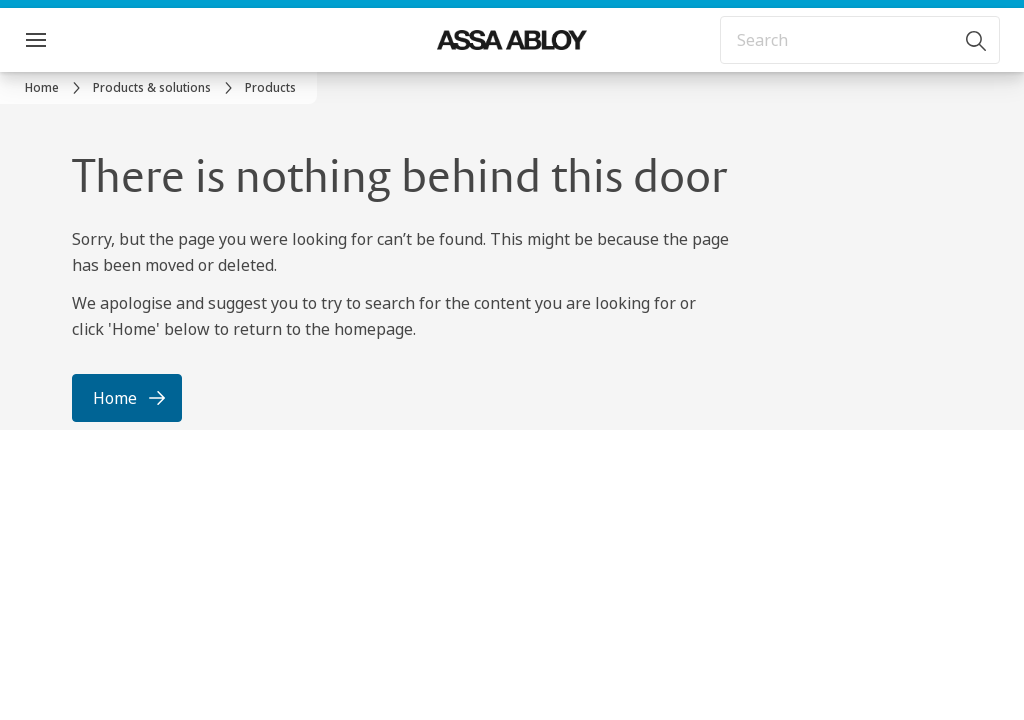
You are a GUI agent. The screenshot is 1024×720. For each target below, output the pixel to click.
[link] (56, 88)
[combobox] (860, 40)
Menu (71, 39)
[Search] (977, 40)
